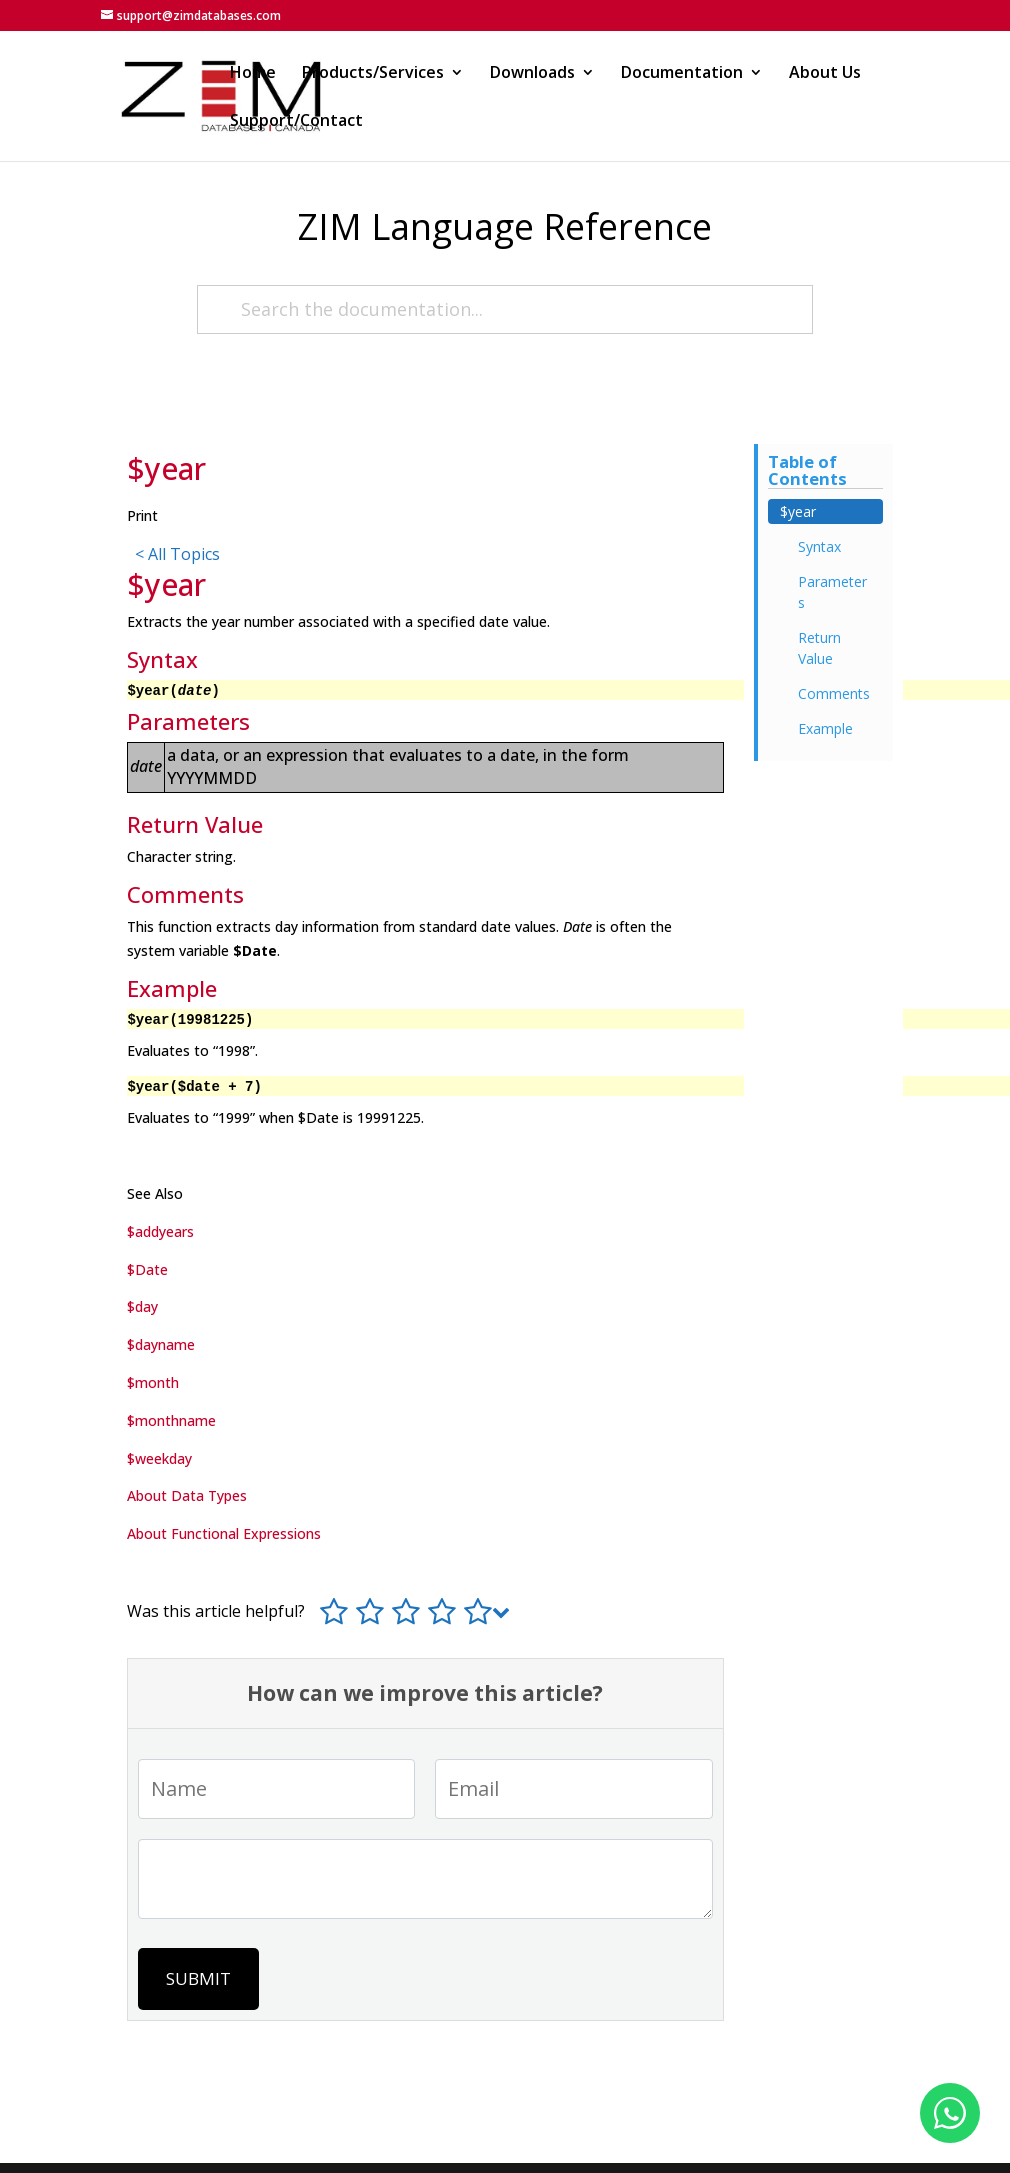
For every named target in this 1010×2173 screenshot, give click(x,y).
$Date (147, 1269)
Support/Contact (296, 122)
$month (153, 1382)
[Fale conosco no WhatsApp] (950, 2113)
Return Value (819, 648)
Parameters (832, 592)
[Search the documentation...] (505, 309)
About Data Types (187, 1495)
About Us (825, 74)
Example (825, 728)
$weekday (159, 1458)
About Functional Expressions (224, 1533)
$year (798, 511)
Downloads (532, 74)
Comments (834, 693)
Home (253, 74)
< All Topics (177, 554)
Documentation (682, 74)
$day (142, 1306)
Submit (198, 1978)
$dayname (161, 1344)
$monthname (171, 1420)
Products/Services (373, 74)
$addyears (160, 1231)
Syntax (819, 546)
